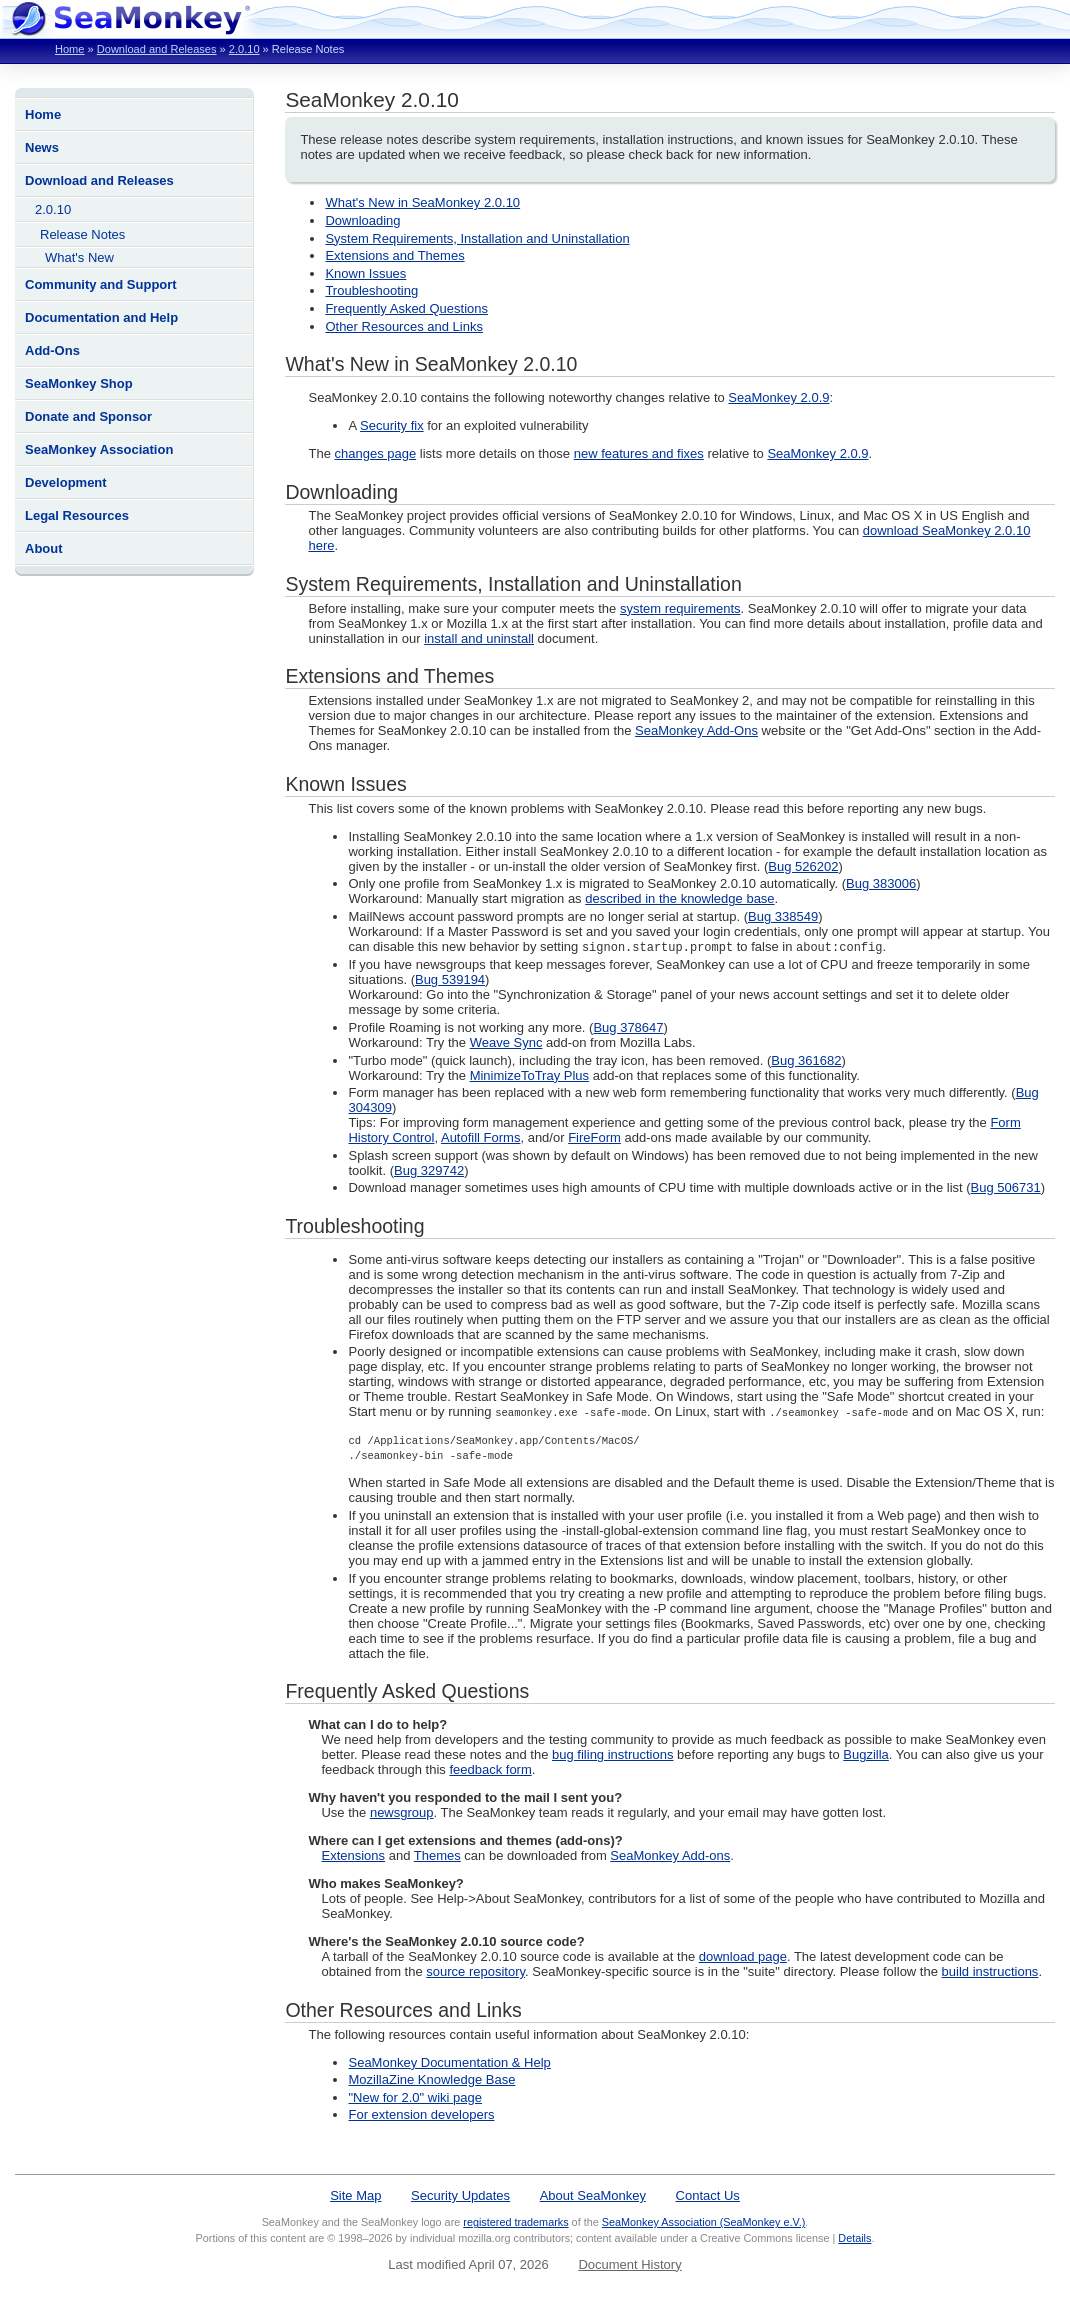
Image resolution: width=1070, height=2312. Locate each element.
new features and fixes (639, 453)
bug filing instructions (612, 1755)
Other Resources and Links (404, 326)
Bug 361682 (806, 1061)
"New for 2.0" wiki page (415, 2098)
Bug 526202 (803, 866)
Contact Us (708, 2196)
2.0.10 (244, 49)
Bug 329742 (429, 1171)
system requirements (680, 608)
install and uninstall (479, 638)
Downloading (362, 220)
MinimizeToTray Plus (529, 1076)
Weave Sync (506, 1043)
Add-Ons (52, 350)
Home (69, 49)
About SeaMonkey (593, 2196)
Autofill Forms (480, 1138)
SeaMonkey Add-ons (670, 1856)
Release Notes (82, 234)
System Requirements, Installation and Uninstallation (477, 238)
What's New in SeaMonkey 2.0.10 (422, 202)
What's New (79, 257)
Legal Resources (77, 515)
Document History (629, 2265)
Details (854, 2239)
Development (66, 482)
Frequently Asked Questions (406, 308)
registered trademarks (515, 2223)
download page (743, 1957)
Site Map (355, 2196)
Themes (437, 1856)
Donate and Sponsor (88, 416)
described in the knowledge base (679, 898)
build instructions (990, 1972)
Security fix (392, 425)
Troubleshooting (371, 290)
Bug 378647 (628, 1028)
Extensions (353, 1856)
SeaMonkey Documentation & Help (449, 2063)
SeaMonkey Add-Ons (696, 730)
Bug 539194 (450, 980)
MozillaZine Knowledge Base (431, 2080)
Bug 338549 (783, 916)
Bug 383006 (881, 883)
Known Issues (365, 273)
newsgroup (402, 1813)
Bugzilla (866, 1755)
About (44, 548)
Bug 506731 (1006, 1188)
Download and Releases (157, 49)
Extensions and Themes (394, 255)
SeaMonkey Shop (79, 383)
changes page (376, 453)
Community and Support (101, 284)
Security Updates (460, 2196)
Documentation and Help (101, 317)
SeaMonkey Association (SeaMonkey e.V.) (704, 2223)
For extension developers (421, 2115)
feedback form (490, 1770)
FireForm (594, 1138)
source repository (475, 1972)
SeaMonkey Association (99, 449)
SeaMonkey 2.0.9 (778, 397)
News (42, 147)
